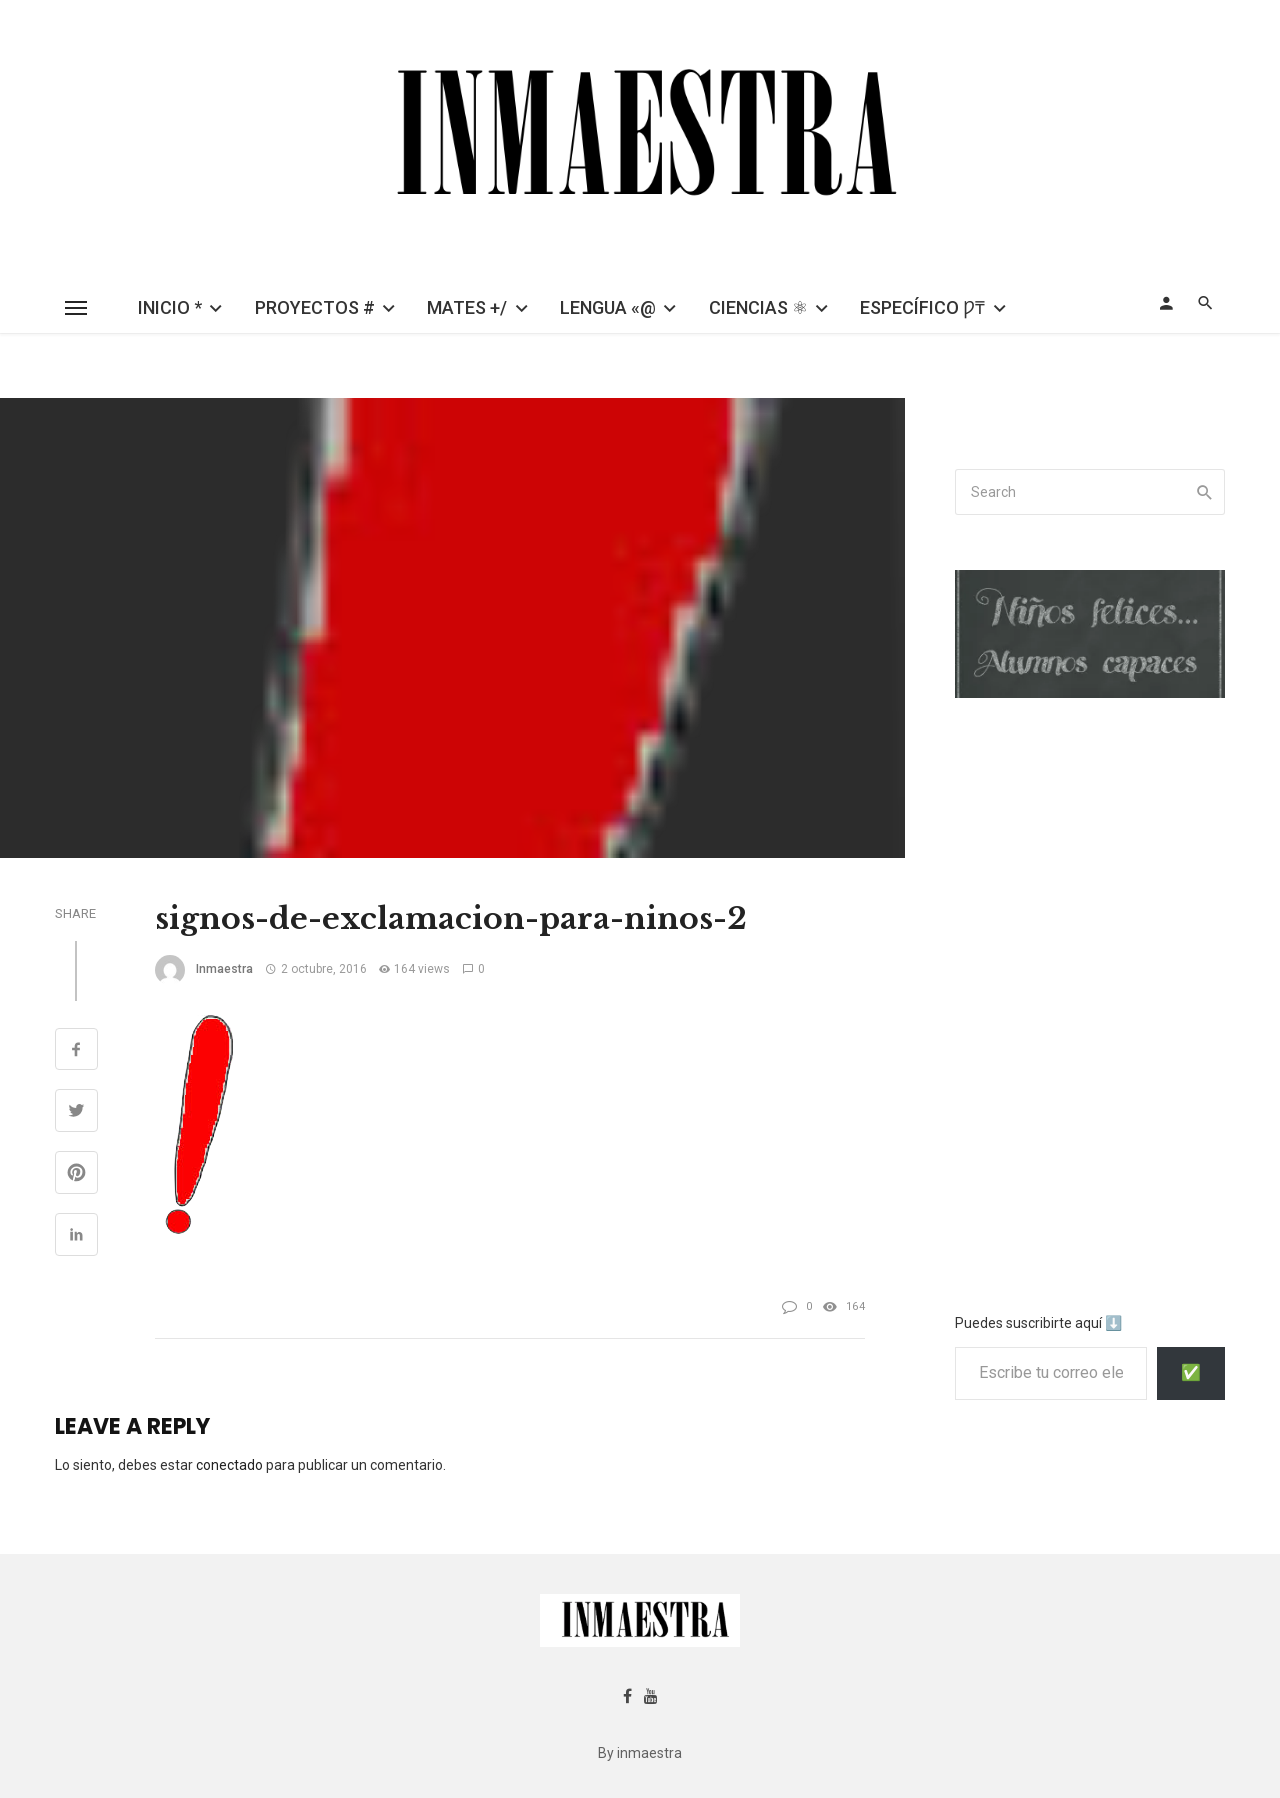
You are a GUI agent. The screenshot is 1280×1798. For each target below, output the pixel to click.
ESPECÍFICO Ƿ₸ (922, 307)
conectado (229, 1465)
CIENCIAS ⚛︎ (758, 307)
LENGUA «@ (608, 307)
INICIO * (170, 307)
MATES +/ (467, 307)
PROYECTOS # (315, 307)
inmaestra (224, 969)
